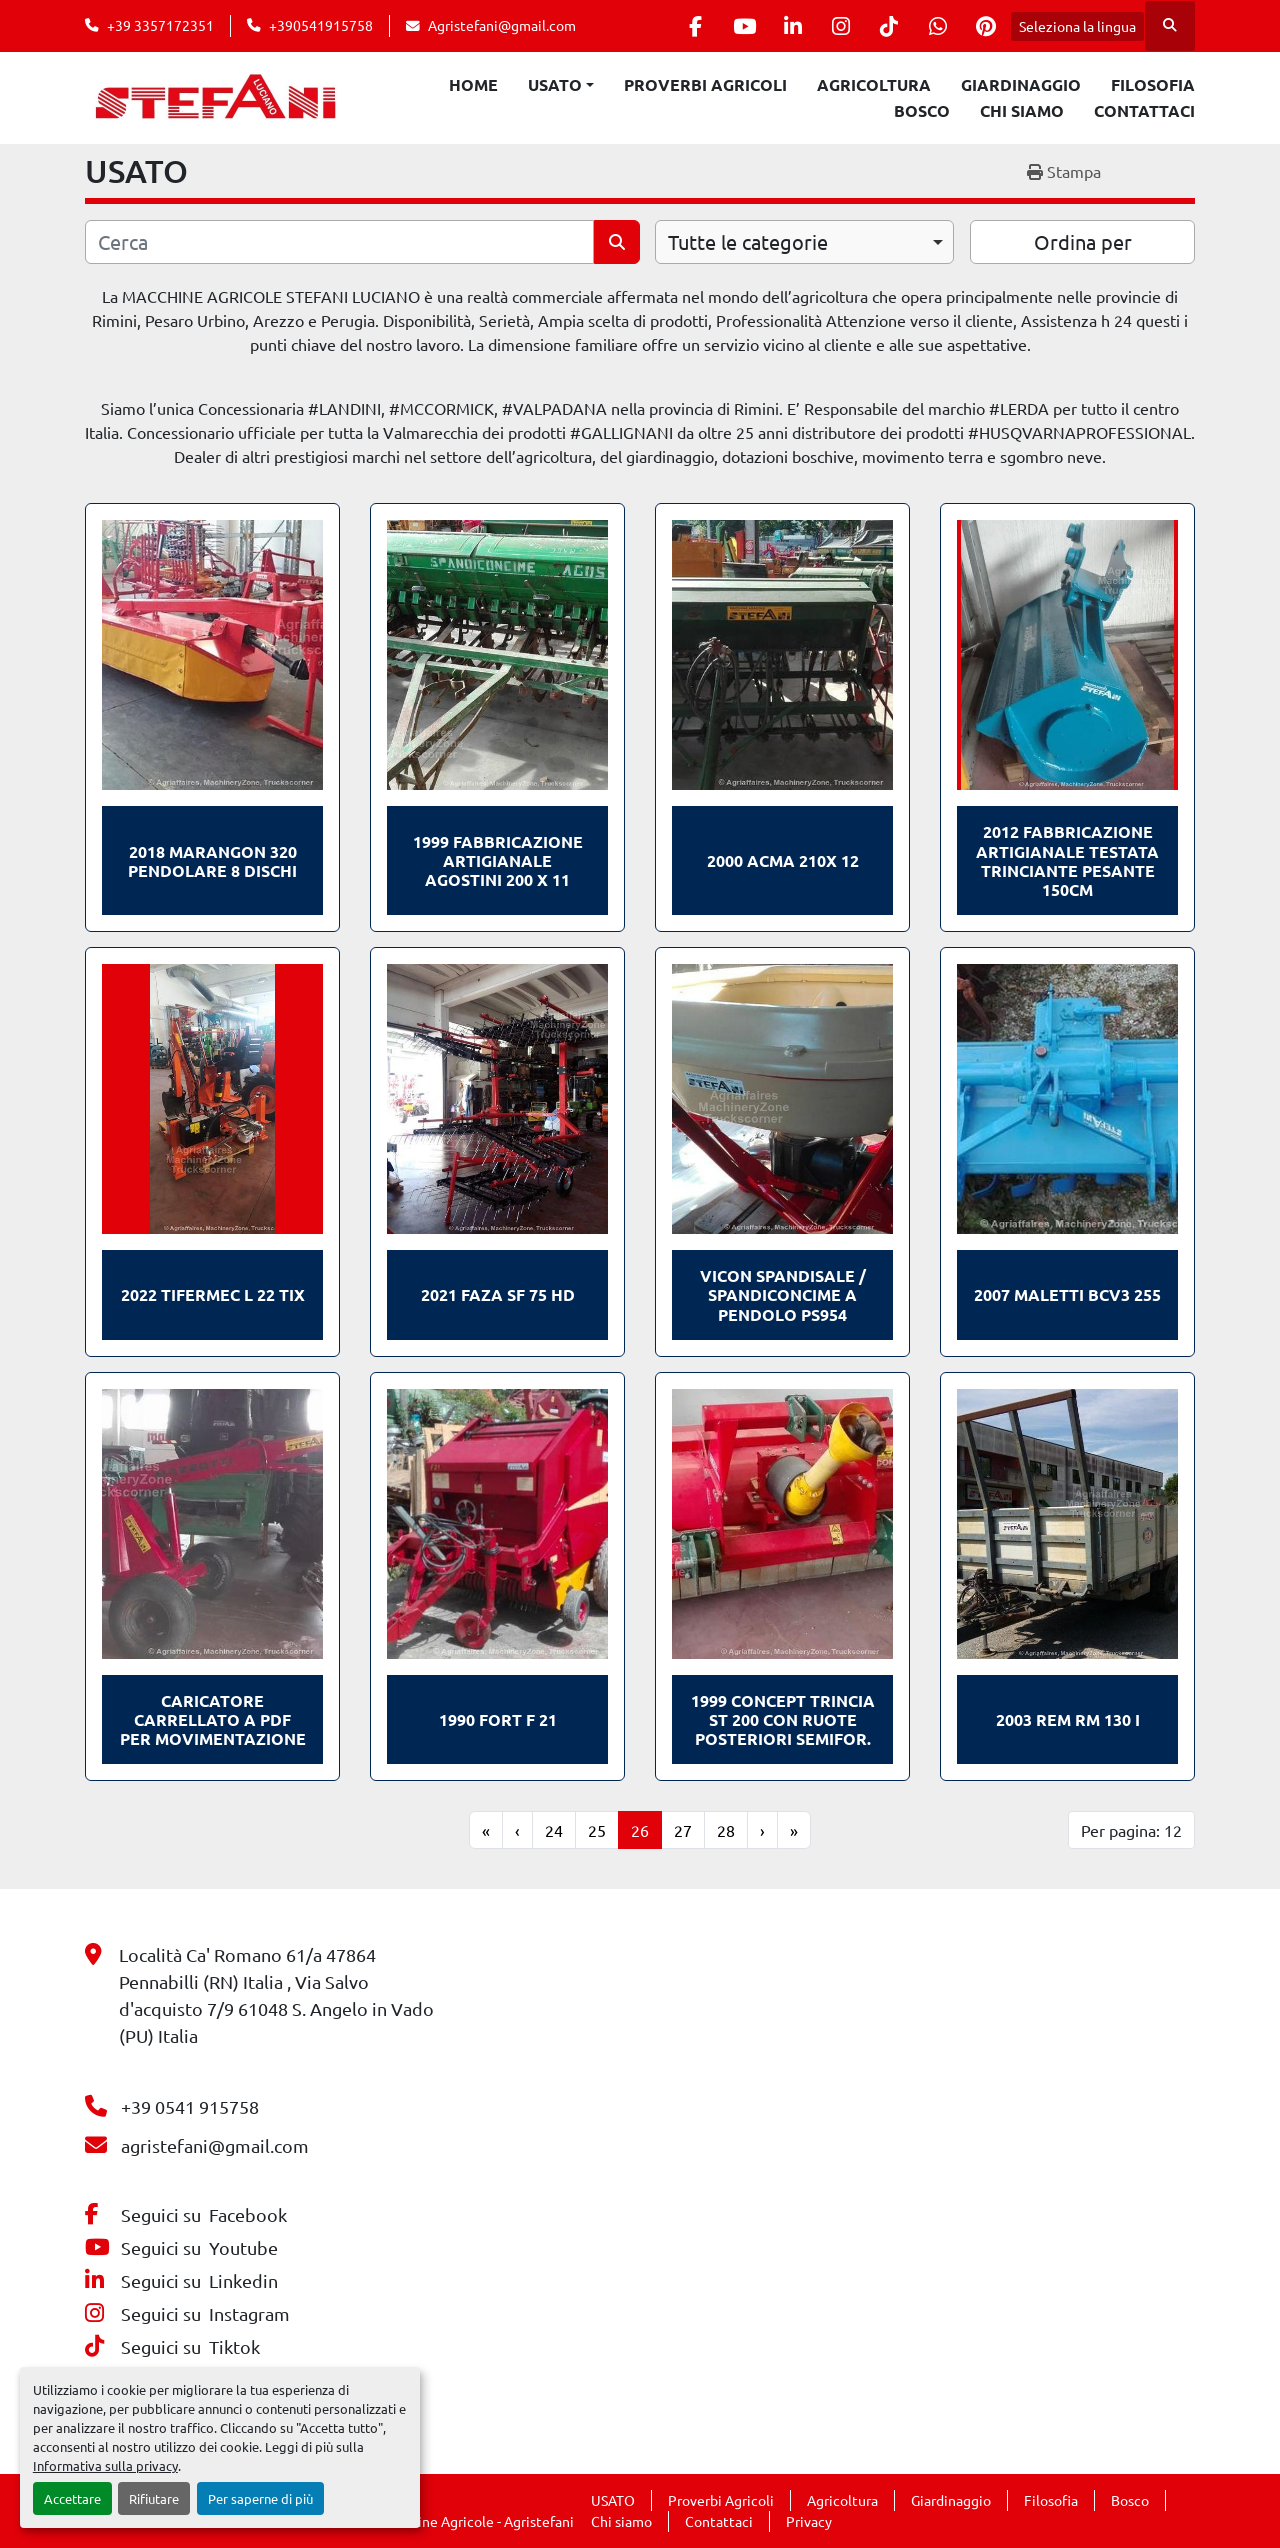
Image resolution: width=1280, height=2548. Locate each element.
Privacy (809, 2521)
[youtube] (730, 26)
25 (597, 1830)
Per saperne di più (260, 2498)
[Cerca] (339, 242)
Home (473, 84)
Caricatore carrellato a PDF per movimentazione (213, 1719)
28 (726, 1830)
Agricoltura (874, 84)
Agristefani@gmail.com (502, 25)
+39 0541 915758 (190, 2106)
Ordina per (1083, 241)
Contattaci (1144, 110)
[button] (561, 85)
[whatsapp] (934, 26)
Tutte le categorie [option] (748, 241)
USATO (555, 84)
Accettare (72, 2498)
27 (683, 1830)
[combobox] (804, 242)
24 (554, 1830)
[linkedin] (781, 26)
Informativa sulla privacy (105, 2465)
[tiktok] (883, 26)
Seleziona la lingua (1077, 26)
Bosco (922, 110)
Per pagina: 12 (1131, 1830)
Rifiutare (154, 2498)
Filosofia (1153, 84)
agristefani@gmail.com (215, 2145)
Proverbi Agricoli (705, 84)
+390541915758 (321, 25)
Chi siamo (1022, 110)
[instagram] (832, 26)
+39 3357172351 (160, 25)
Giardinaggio (1021, 84)
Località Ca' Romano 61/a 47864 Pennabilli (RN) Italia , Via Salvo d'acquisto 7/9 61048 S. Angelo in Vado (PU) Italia (276, 1995)
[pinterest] (985, 26)
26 (640, 1830)
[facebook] (679, 26)
